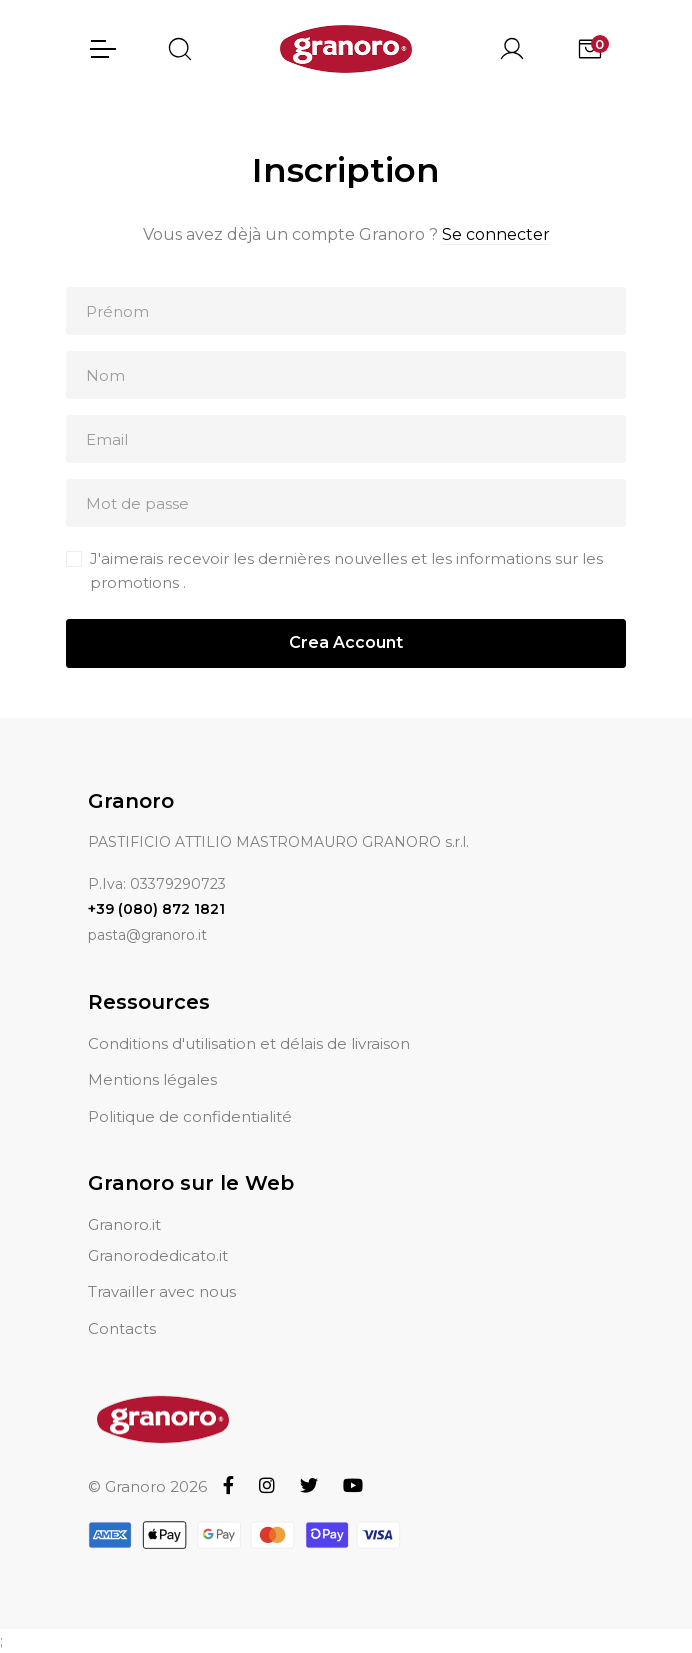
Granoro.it (124, 1224)
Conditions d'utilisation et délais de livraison (249, 1043)
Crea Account (346, 642)
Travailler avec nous (162, 1291)
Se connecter (496, 234)
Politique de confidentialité (190, 1116)
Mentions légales (152, 1079)
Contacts (122, 1328)
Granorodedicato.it (158, 1255)
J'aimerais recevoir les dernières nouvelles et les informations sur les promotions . (346, 570)
